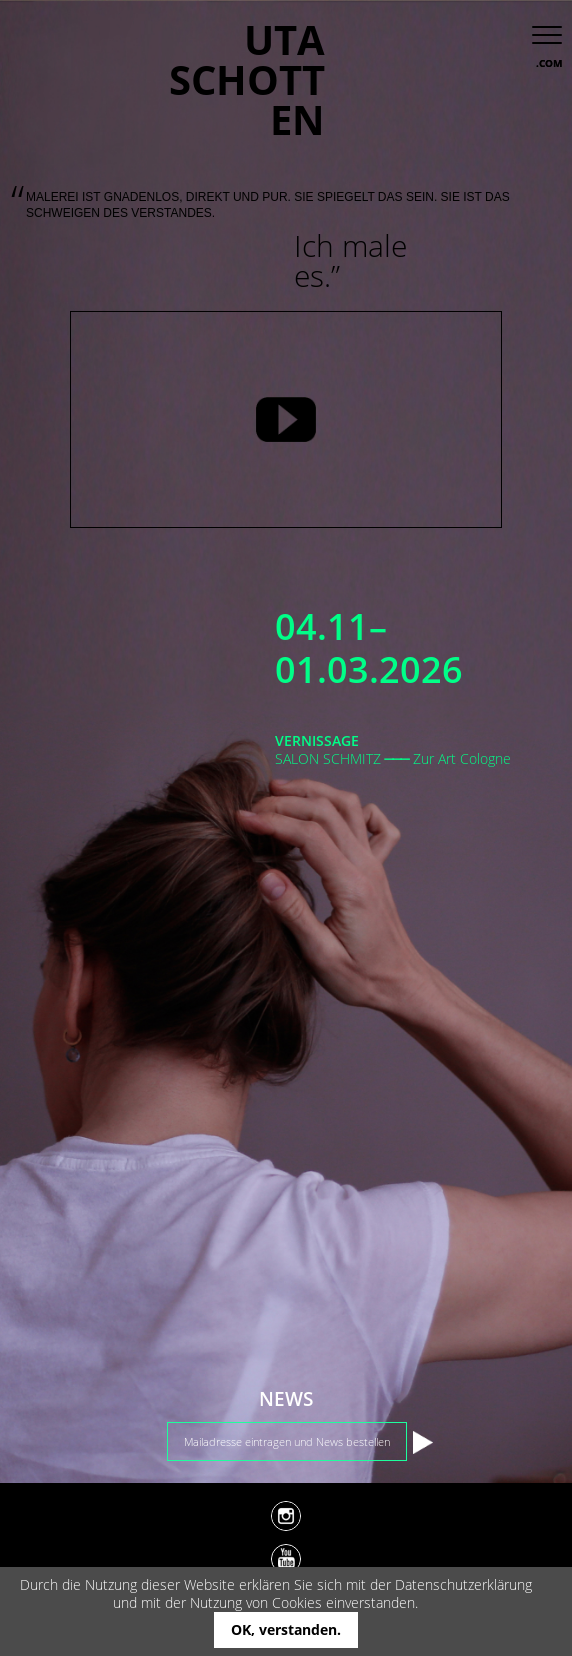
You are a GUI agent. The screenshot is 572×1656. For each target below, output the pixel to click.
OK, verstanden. (286, 1629)
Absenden (423, 1442)
